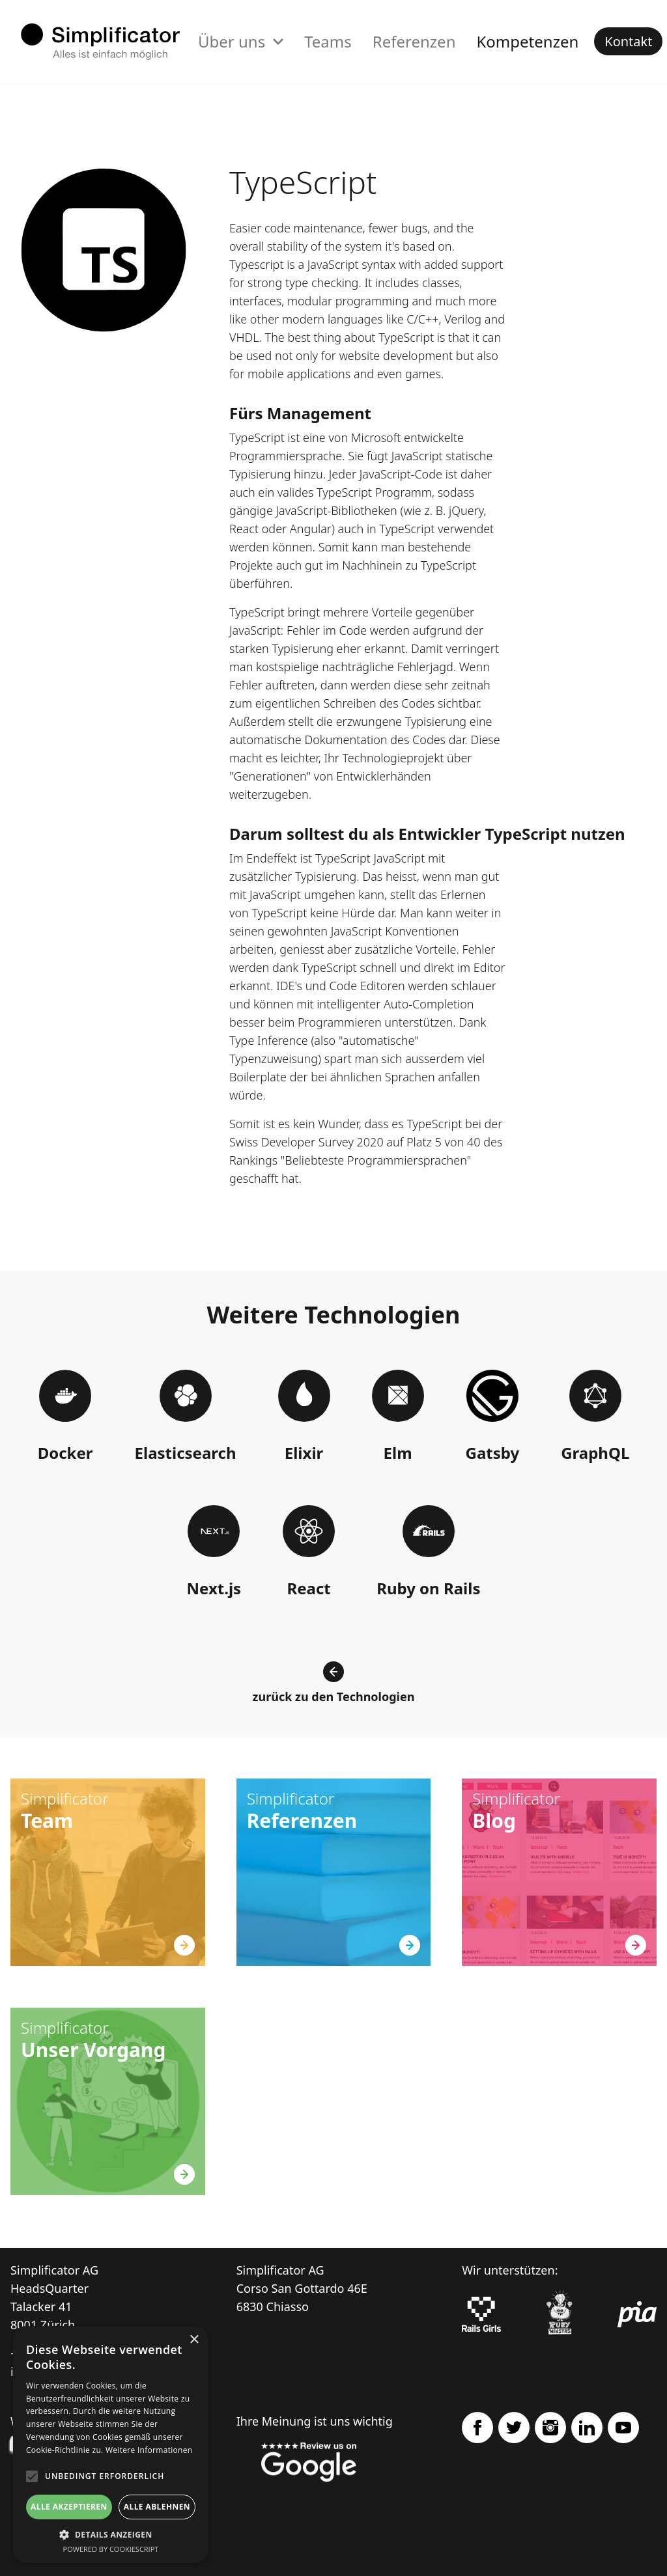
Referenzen (414, 41)
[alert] (110, 2444)
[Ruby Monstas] (559, 2315)
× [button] (194, 2340)
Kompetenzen (527, 41)
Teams (328, 41)
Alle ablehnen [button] (157, 2506)
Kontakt (628, 41)
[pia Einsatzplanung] (637, 2314)
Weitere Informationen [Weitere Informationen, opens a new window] (149, 2450)
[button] (110, 2534)
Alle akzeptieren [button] (69, 2506)
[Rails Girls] (481, 2314)
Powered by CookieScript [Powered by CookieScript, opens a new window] (111, 2549)
